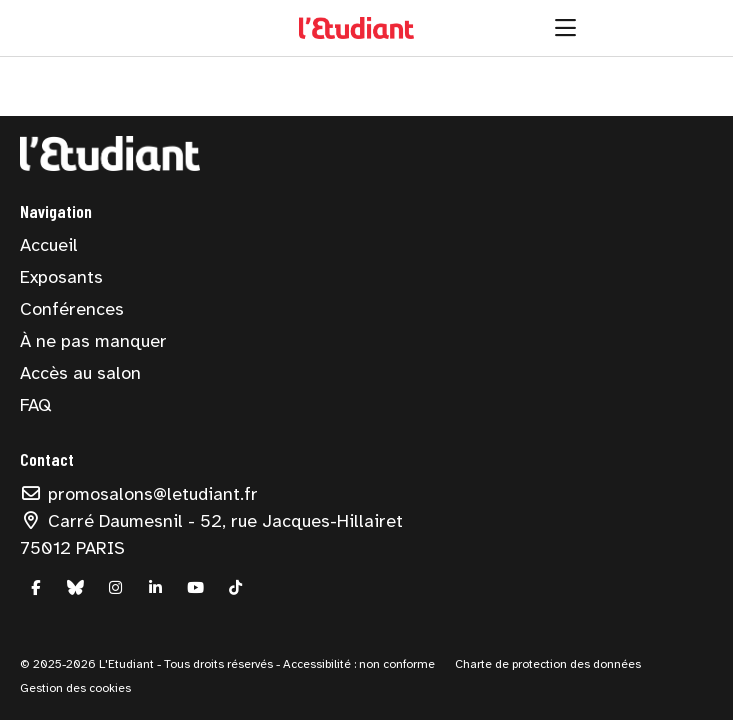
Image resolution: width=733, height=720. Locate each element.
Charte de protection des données (548, 664)
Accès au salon (80, 373)
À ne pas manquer (93, 341)
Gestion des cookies (75, 688)
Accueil (49, 245)
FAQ (35, 405)
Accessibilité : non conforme (357, 664)
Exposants (61, 277)
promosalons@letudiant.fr (139, 494)
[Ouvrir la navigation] (565, 28)
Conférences (72, 309)
